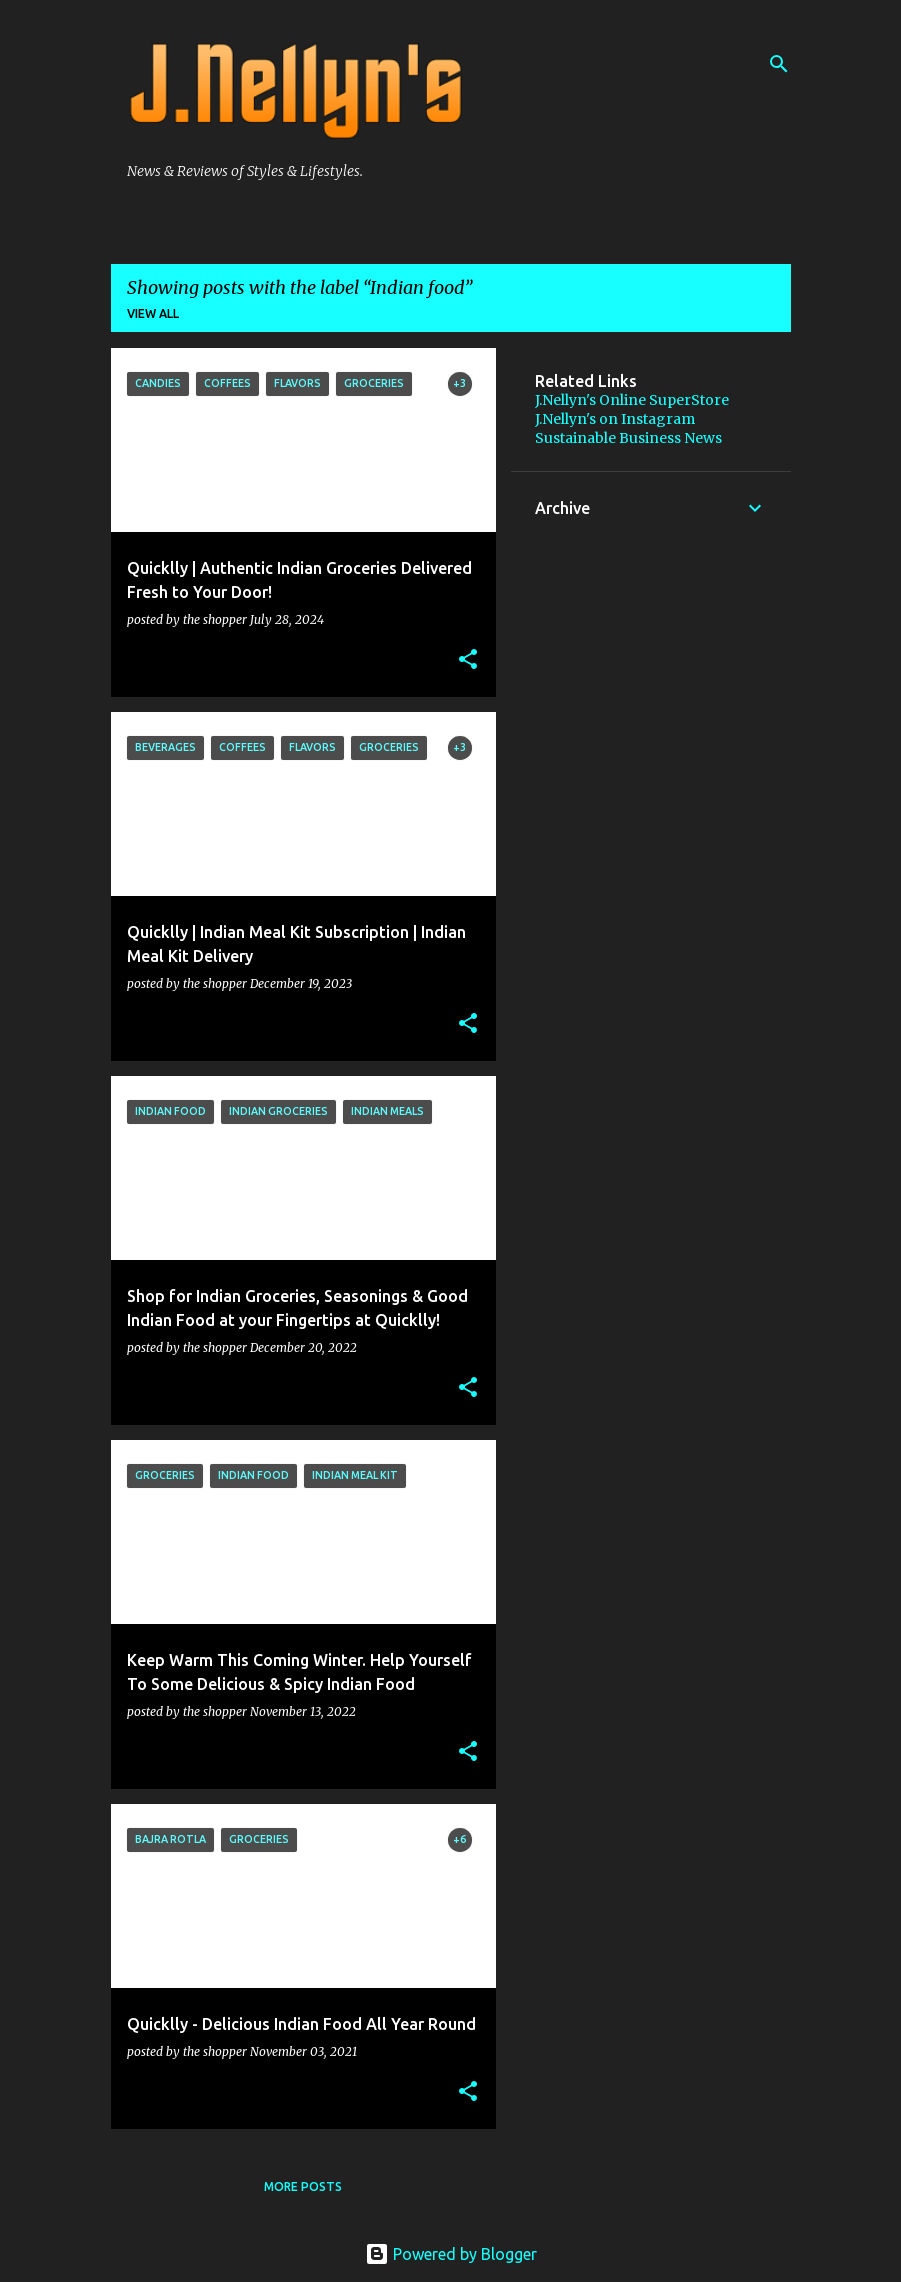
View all (153, 313)
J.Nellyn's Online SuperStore (632, 400)
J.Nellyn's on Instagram (615, 419)
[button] (468, 660)
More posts (303, 2186)
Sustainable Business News (628, 438)
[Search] (779, 64)
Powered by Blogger (451, 2254)
